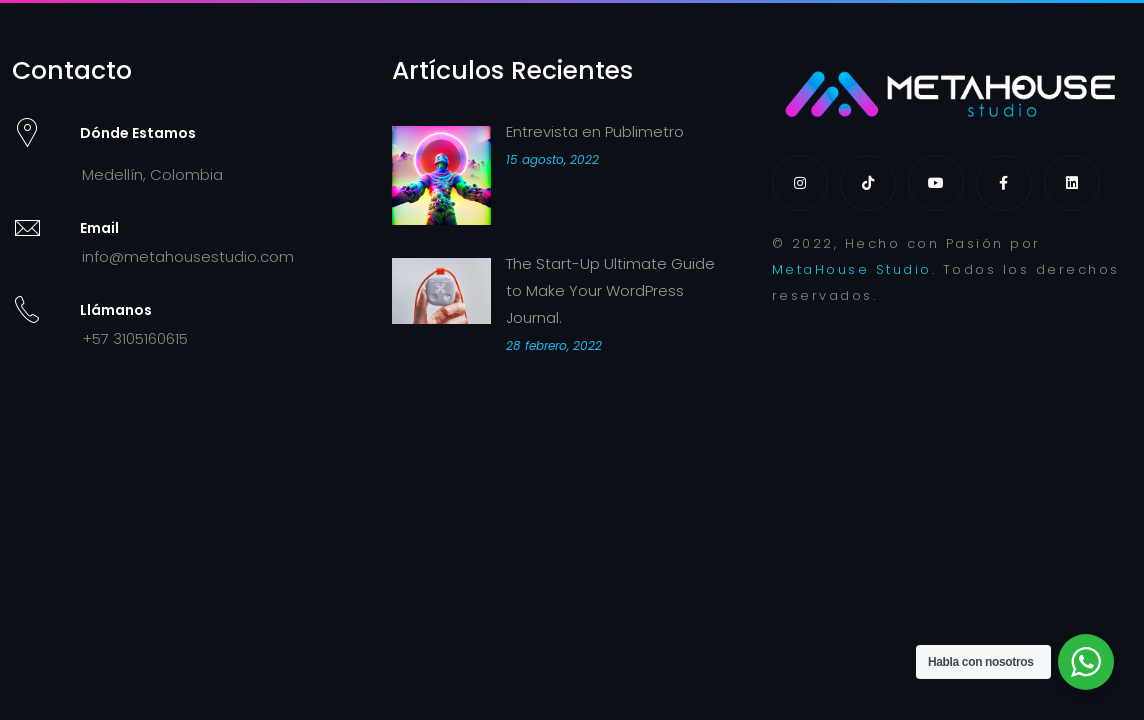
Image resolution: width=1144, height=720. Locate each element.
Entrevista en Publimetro (595, 131)
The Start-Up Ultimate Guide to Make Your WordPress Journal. (610, 290)
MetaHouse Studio (852, 269)
